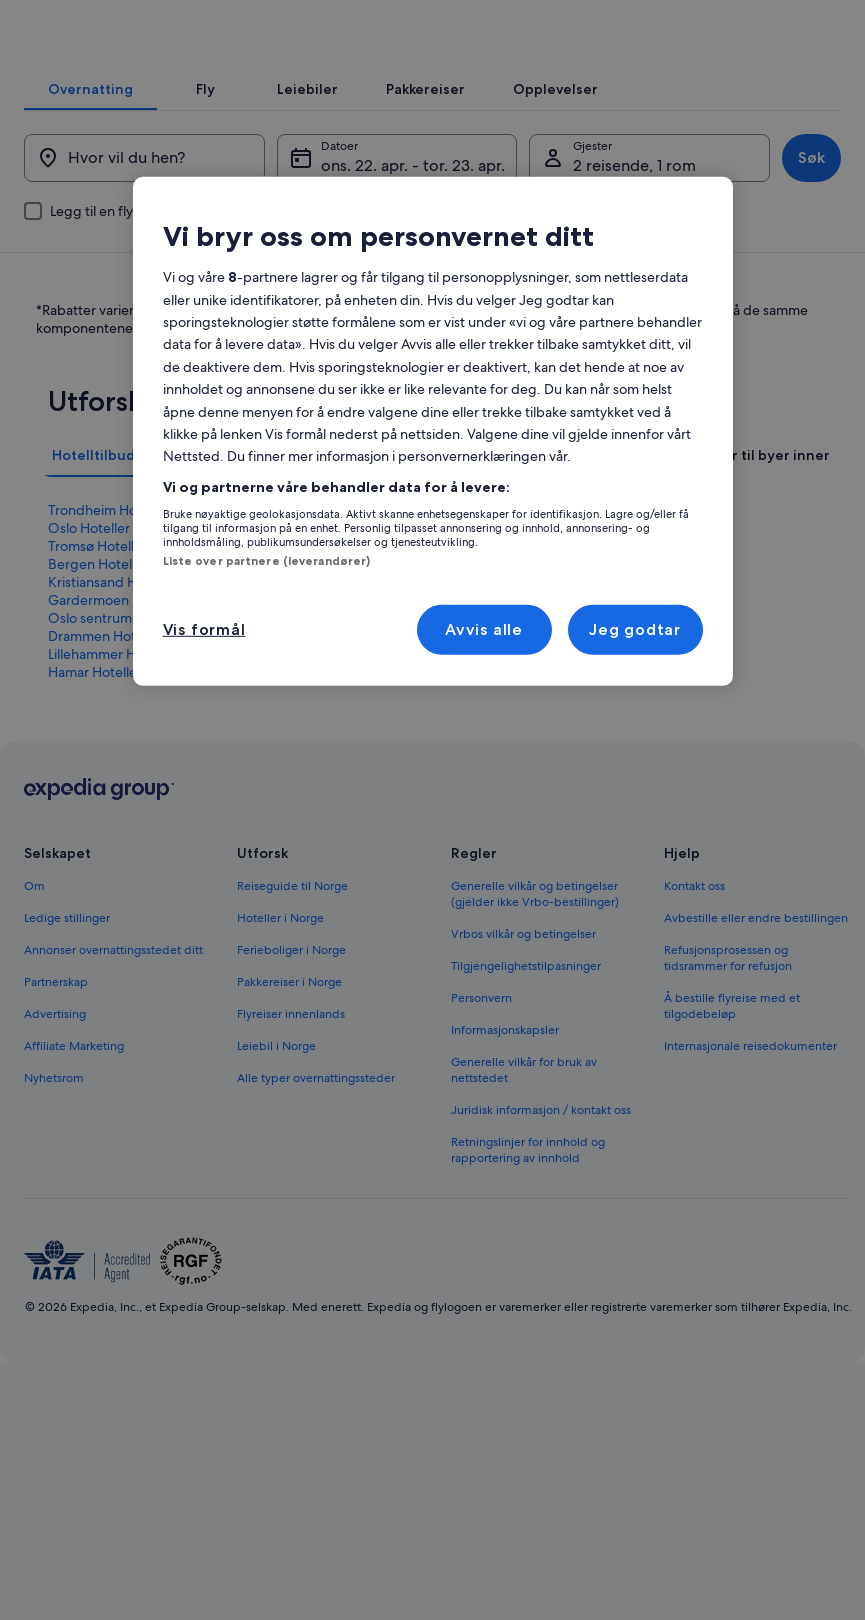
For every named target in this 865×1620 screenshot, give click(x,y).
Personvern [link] (481, 1135)
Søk (787, 221)
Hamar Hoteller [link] (95, 809)
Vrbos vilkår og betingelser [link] (523, 1071)
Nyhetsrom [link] (54, 1215)
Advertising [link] (55, 1151)
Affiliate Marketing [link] (74, 1183)
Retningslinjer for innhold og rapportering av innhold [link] (528, 1287)
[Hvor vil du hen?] (160, 222)
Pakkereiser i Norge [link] (289, 1119)
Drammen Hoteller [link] (105, 773)
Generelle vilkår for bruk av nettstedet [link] (524, 1207)
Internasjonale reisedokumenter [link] (750, 1183)
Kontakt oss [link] (694, 1023)
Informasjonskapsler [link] (505, 1167)
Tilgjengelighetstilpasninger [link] (526, 1103)
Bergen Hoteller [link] (98, 701)
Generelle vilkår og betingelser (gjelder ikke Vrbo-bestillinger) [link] (535, 1031)
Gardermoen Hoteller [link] (115, 737)
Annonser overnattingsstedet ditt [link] (113, 1087)
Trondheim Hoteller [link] (108, 647)
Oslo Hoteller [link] (89, 665)
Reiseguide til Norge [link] (292, 1023)
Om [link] (34, 1023)
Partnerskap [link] (56, 1119)
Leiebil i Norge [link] (276, 1183)
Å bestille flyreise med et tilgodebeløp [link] (732, 1143)
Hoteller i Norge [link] (280, 1055)
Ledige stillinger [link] (67, 1055)
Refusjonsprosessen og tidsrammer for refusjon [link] (728, 1095)
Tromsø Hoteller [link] (97, 683)
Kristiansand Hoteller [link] (112, 719)
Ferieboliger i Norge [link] (291, 1087)
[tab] (200, 119)
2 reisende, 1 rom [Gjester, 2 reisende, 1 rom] (626, 229)
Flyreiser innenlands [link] (291, 1151)
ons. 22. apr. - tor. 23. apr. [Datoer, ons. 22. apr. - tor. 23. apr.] (419, 229)
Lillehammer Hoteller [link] (112, 791)
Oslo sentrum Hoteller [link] (116, 755)
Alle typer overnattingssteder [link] (316, 1215)
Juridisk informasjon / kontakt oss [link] (541, 1247)
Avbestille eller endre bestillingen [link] (756, 1055)
